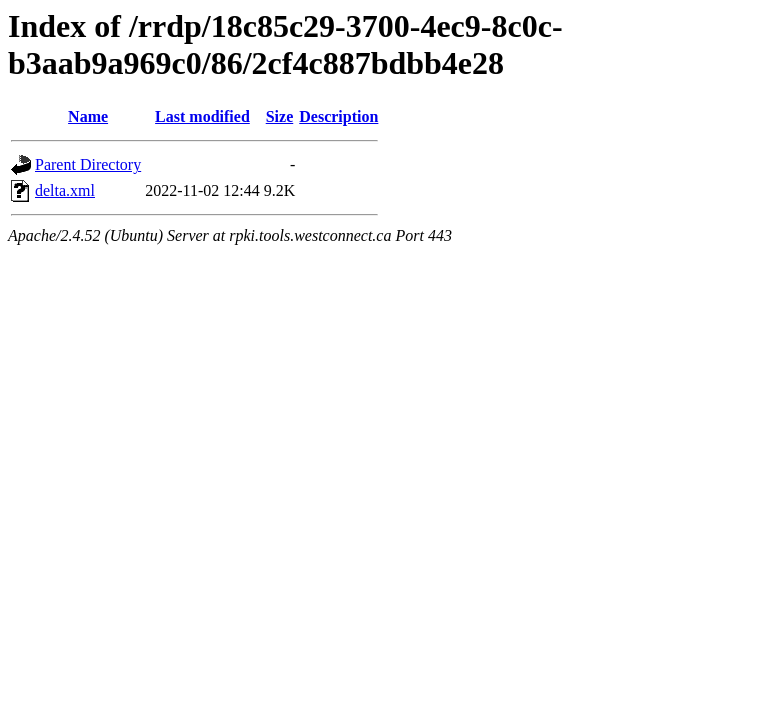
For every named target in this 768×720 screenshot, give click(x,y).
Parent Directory (88, 164)
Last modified (202, 116)
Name (88, 116)
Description (338, 116)
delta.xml (65, 190)
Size (280, 116)
